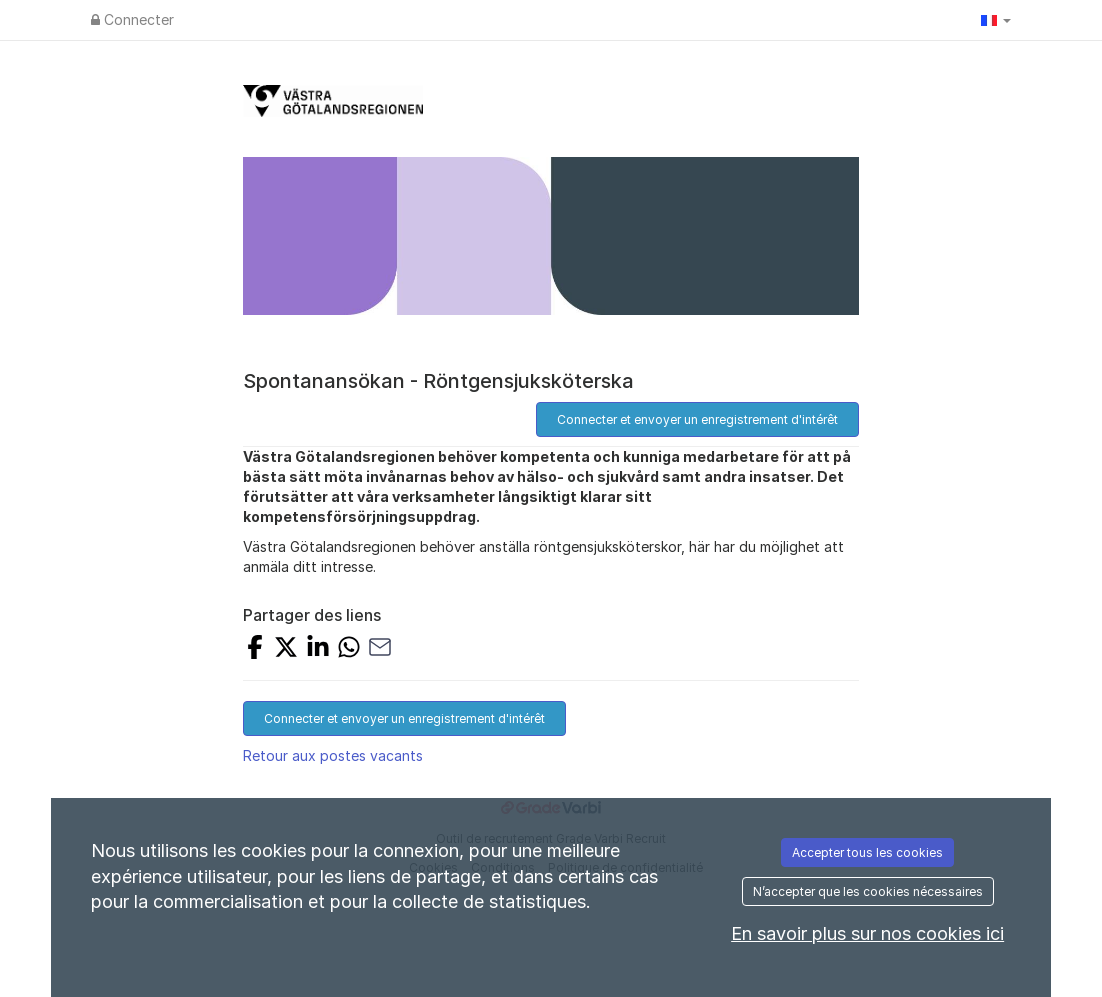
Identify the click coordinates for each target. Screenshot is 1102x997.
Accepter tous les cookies (867, 852)
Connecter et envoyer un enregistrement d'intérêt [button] (697, 419)
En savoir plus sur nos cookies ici (867, 933)
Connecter (132, 19)
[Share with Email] (380, 649)
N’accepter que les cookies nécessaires (868, 891)
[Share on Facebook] (255, 649)
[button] (996, 20)
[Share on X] (286, 649)
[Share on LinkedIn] (318, 649)
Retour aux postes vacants (333, 755)
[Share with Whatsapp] (349, 649)
